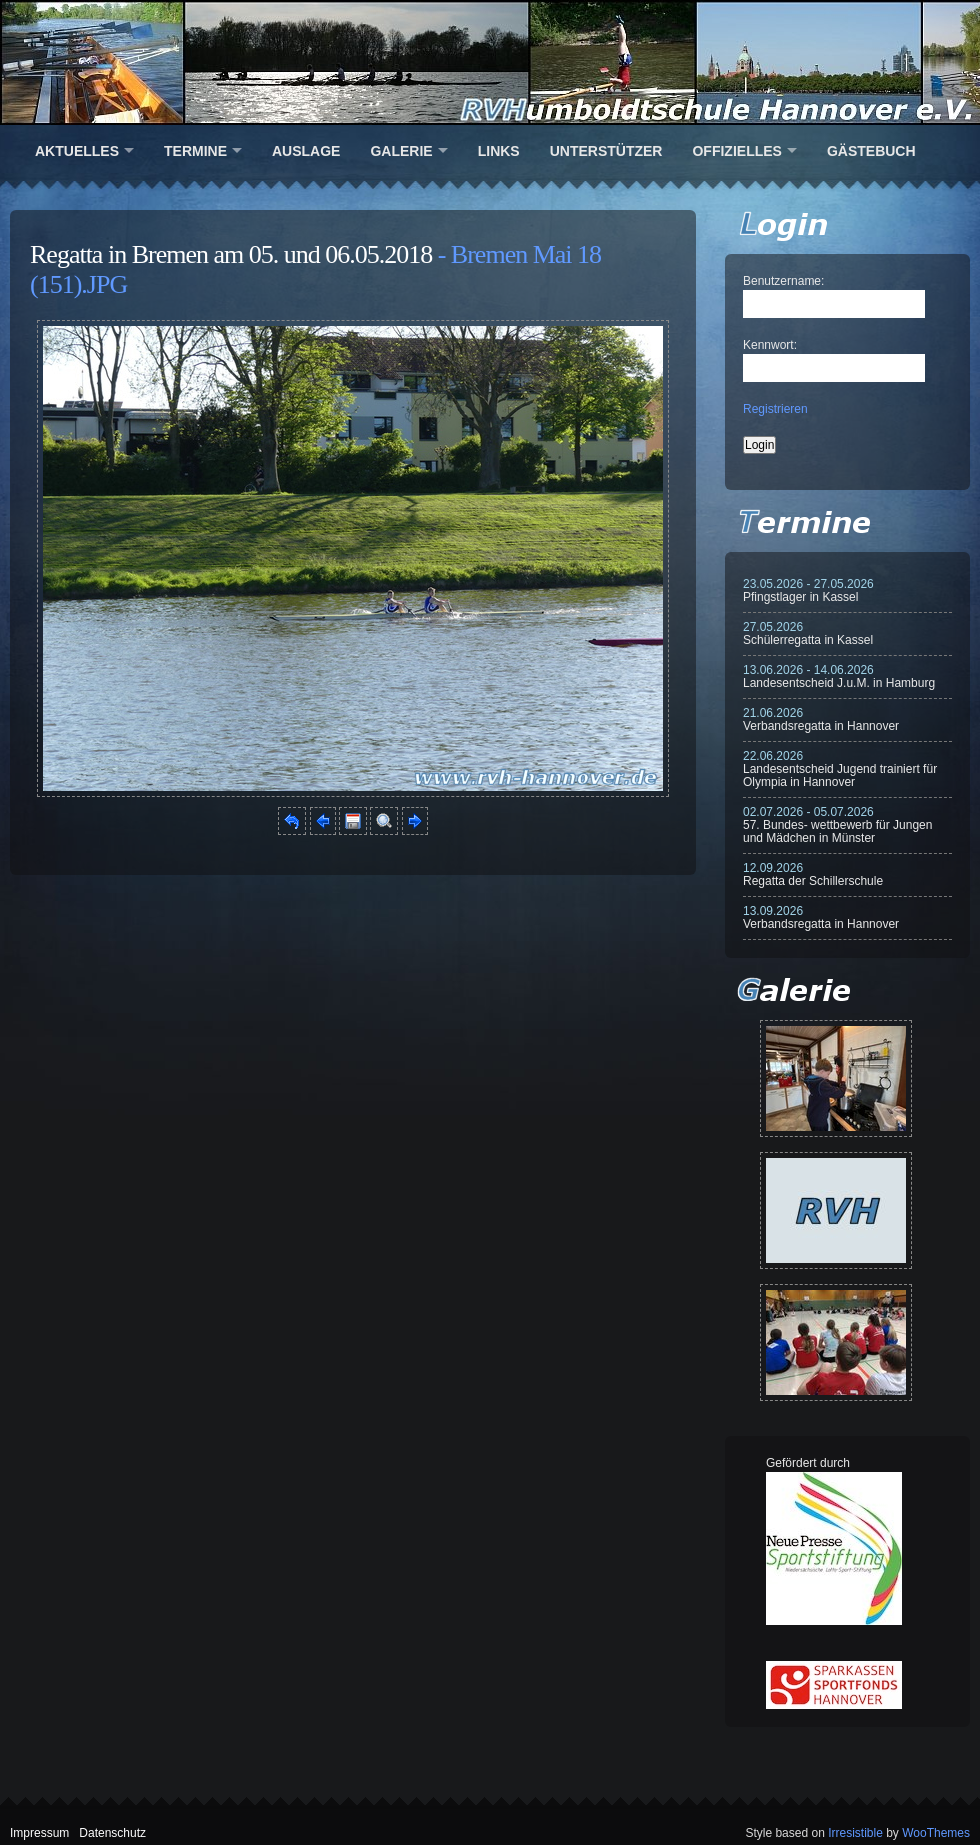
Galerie (401, 151)
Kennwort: (770, 345)
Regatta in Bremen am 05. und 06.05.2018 (231, 254)
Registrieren (775, 409)
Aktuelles (77, 151)
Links (499, 151)
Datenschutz (112, 1833)
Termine (195, 151)
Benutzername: (783, 281)
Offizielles (736, 151)
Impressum (39, 1833)
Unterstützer (606, 151)
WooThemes (936, 1833)
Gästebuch (871, 151)
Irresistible (855, 1833)
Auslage (306, 151)
